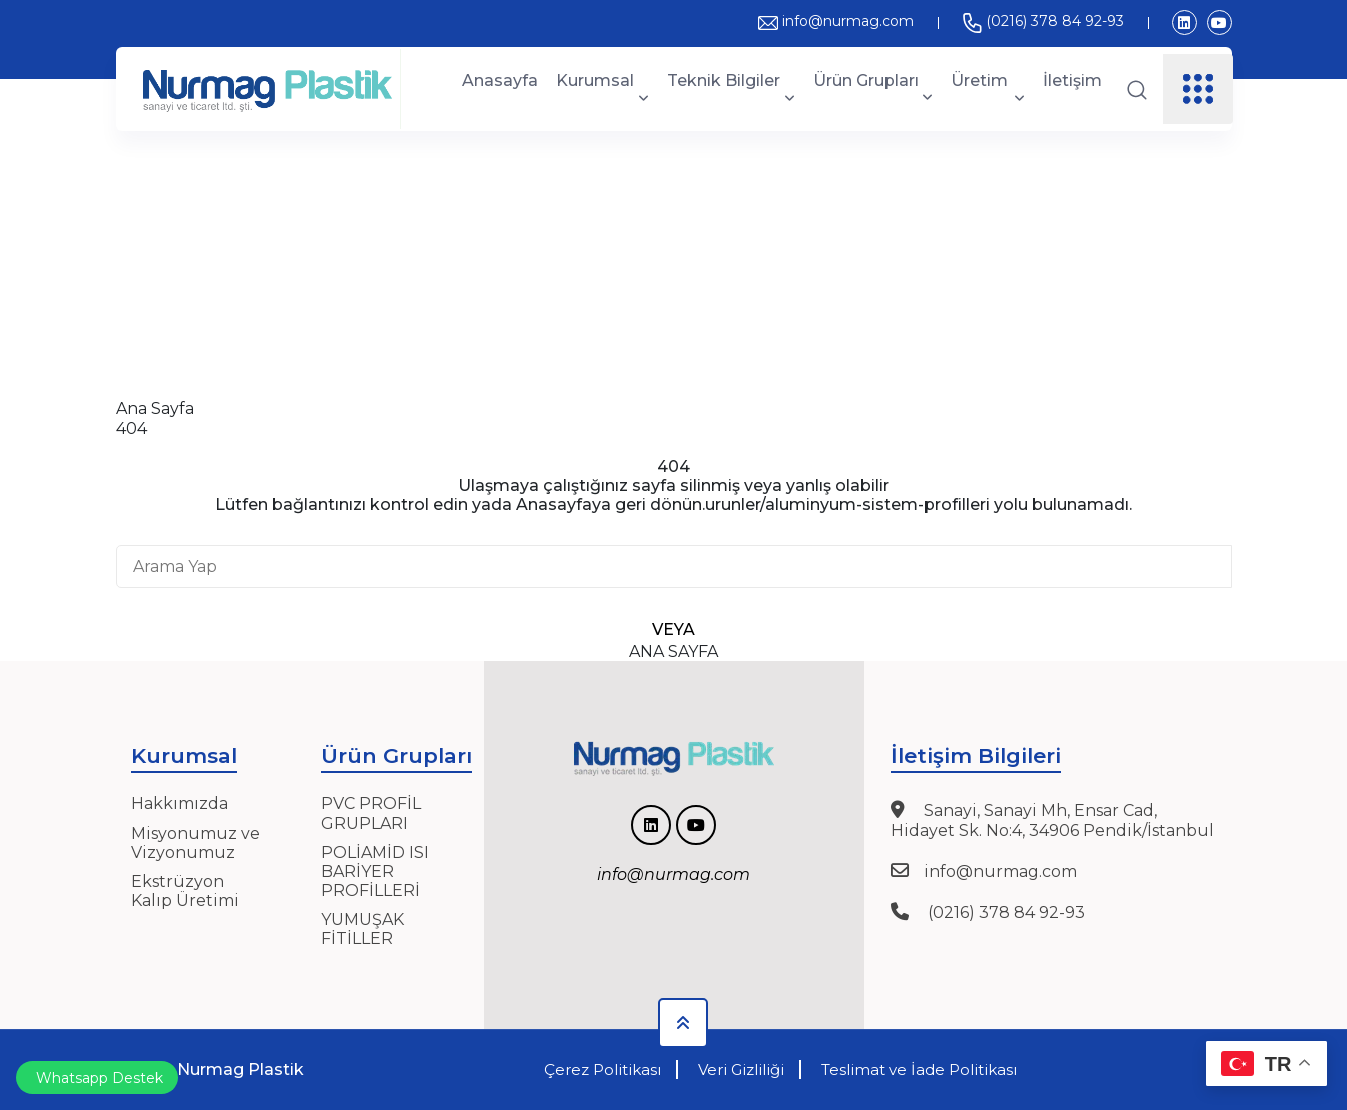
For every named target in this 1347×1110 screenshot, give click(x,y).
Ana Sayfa (155, 408)
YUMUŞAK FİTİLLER (362, 929)
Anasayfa (500, 80)
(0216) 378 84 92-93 (1043, 21)
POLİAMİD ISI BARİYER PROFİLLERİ (375, 871)
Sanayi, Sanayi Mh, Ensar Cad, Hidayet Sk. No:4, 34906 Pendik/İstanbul (1052, 820)
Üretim (987, 89)
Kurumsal (603, 89)
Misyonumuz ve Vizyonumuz (195, 843)
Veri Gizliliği (741, 1069)
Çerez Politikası (602, 1069)
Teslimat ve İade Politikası (919, 1069)
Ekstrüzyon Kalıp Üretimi (185, 891)
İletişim (1072, 80)
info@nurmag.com (836, 21)
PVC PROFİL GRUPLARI (371, 813)
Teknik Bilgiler (731, 89)
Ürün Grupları (873, 88)
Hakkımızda (179, 803)
